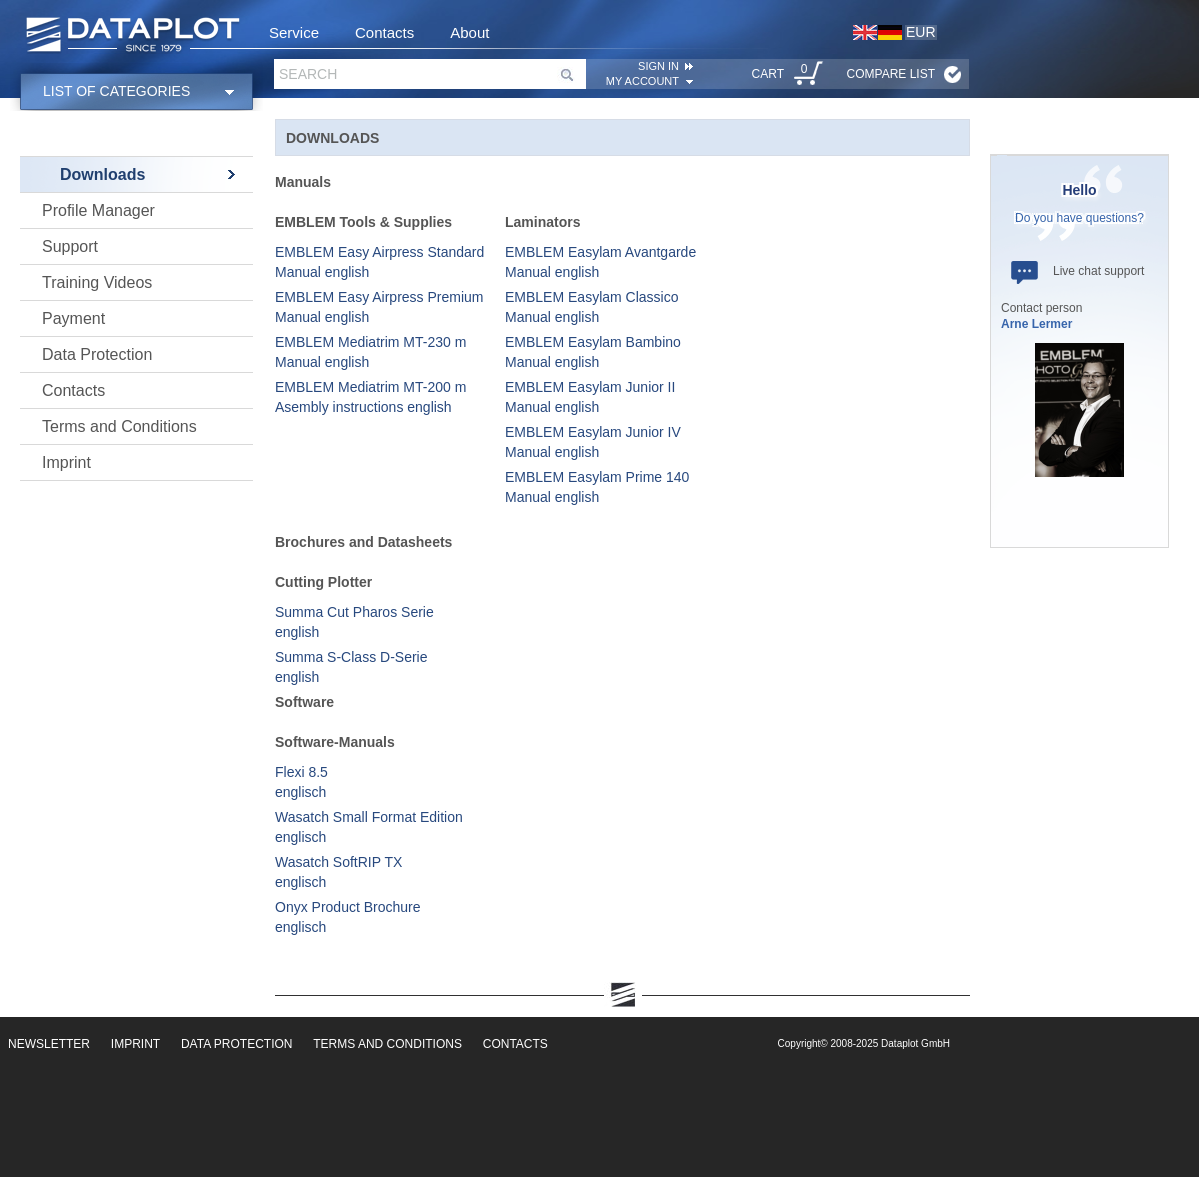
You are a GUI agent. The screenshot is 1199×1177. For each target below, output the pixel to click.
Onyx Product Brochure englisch (348, 917)
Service (294, 32)
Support (70, 246)
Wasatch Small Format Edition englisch (369, 827)
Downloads (102, 174)
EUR (921, 32)
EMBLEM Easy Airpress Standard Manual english (379, 262)
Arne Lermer (1036, 324)
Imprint (66, 462)
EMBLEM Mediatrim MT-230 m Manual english (370, 352)
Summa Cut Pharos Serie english (354, 622)
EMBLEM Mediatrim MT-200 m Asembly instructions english (370, 397)
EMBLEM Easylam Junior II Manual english (590, 397)
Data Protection (97, 354)
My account (642, 81)
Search (308, 74)
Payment (73, 318)
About (469, 32)
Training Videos (97, 282)
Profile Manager (98, 210)
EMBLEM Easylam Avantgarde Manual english (600, 262)
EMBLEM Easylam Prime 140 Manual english (597, 487)
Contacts (384, 32)
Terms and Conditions (119, 426)
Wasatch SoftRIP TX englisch (338, 872)
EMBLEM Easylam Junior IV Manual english (593, 442)
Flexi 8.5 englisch (301, 782)
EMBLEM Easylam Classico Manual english (592, 307)
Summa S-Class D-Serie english (351, 667)
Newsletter (49, 1044)
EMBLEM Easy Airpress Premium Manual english (379, 307)
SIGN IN (658, 66)
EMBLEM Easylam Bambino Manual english (593, 352)
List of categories (116, 91)
